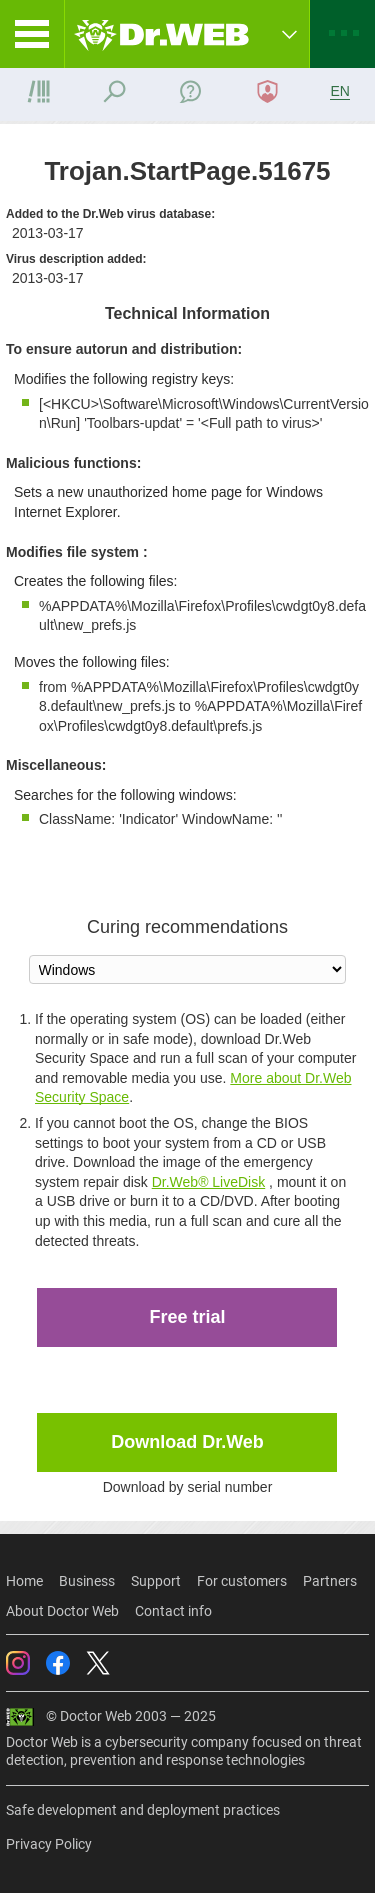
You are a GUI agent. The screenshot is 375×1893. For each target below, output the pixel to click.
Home (24, 1581)
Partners (330, 1581)
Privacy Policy (49, 1844)
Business (87, 1581)
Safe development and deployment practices (143, 1810)
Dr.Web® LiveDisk (209, 1182)
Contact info (173, 1611)
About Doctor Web (62, 1611)
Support (156, 1581)
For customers (242, 1581)
